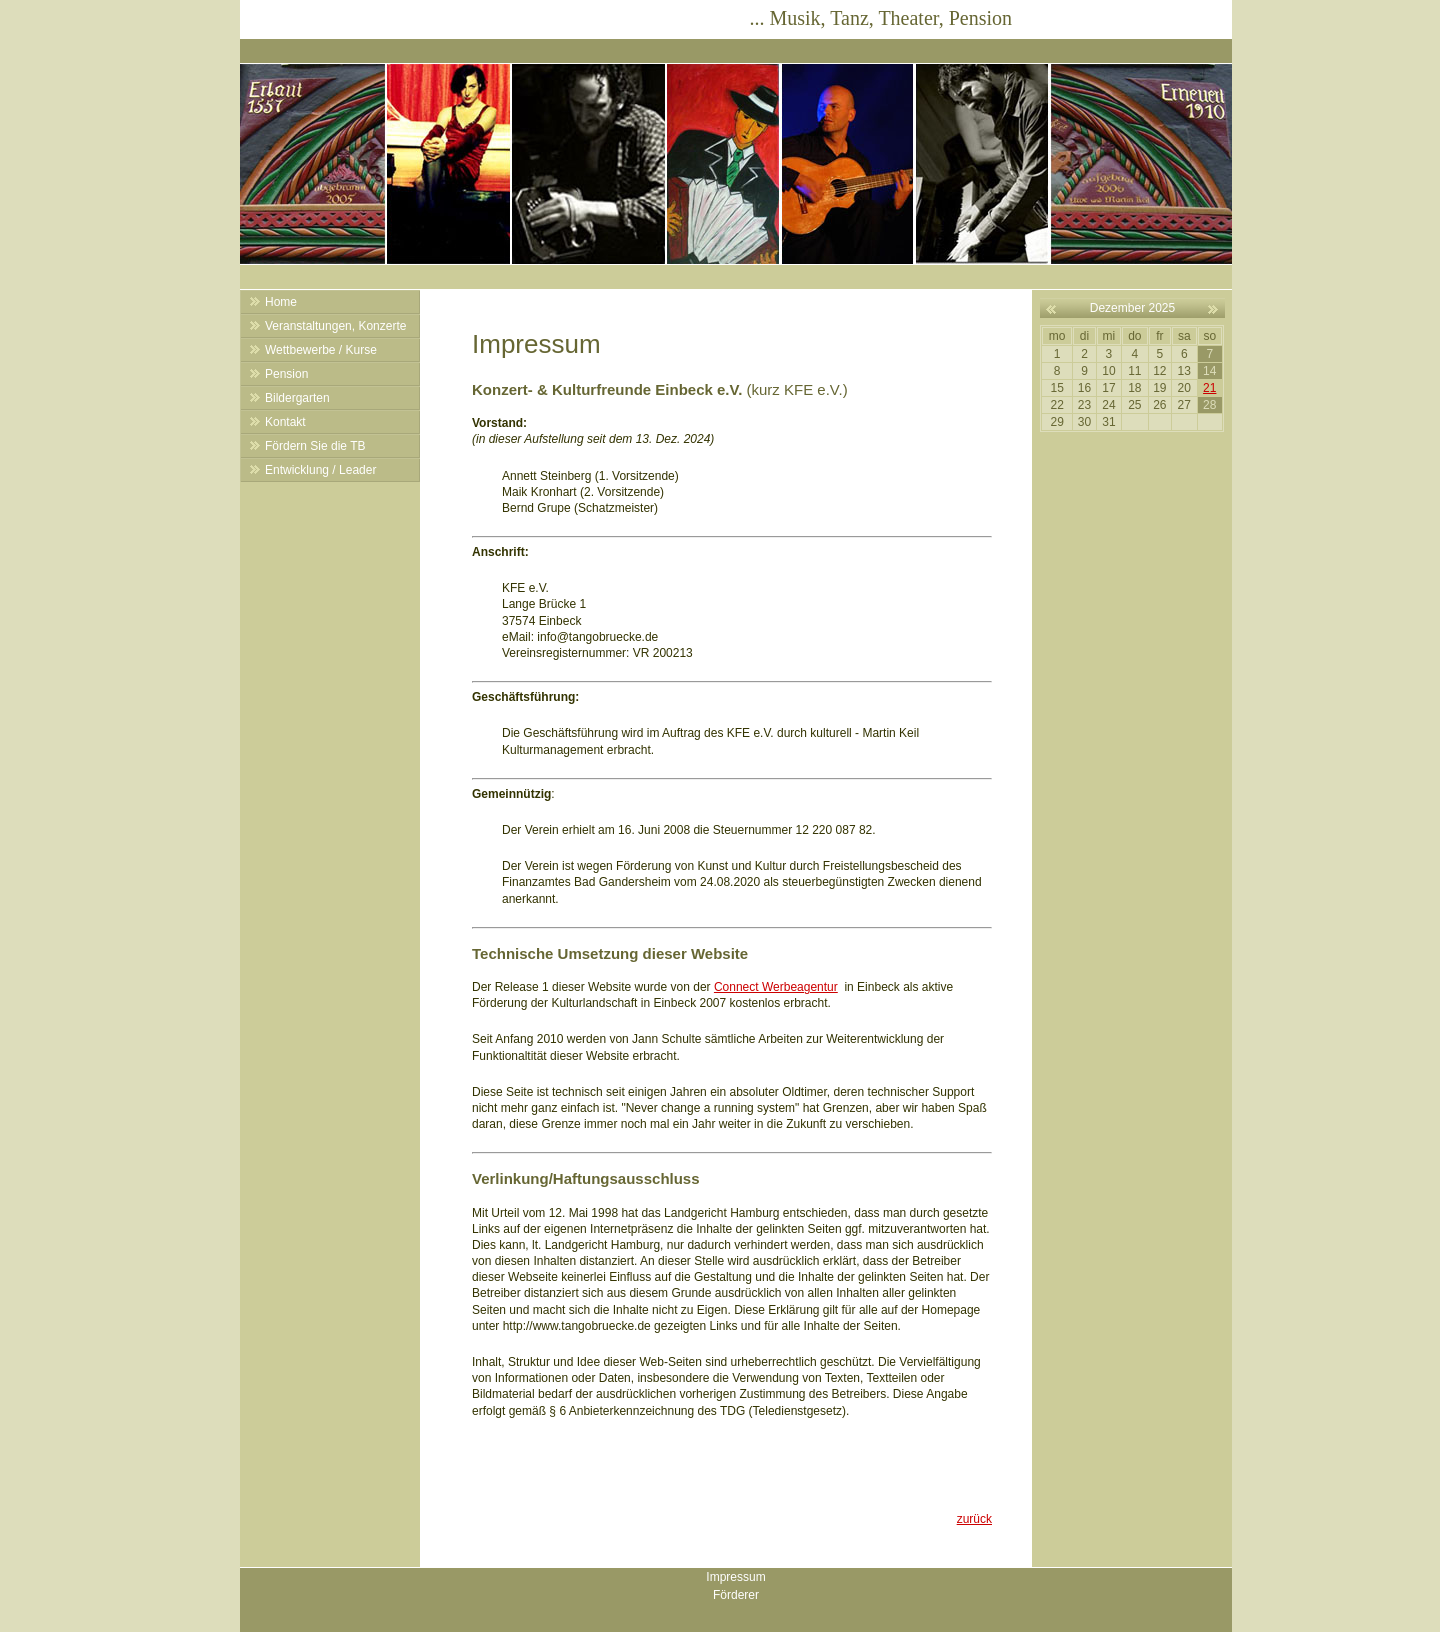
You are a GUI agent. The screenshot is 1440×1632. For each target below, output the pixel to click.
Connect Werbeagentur (776, 987)
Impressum (735, 1577)
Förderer (736, 1595)
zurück (974, 1519)
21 (1209, 388)
